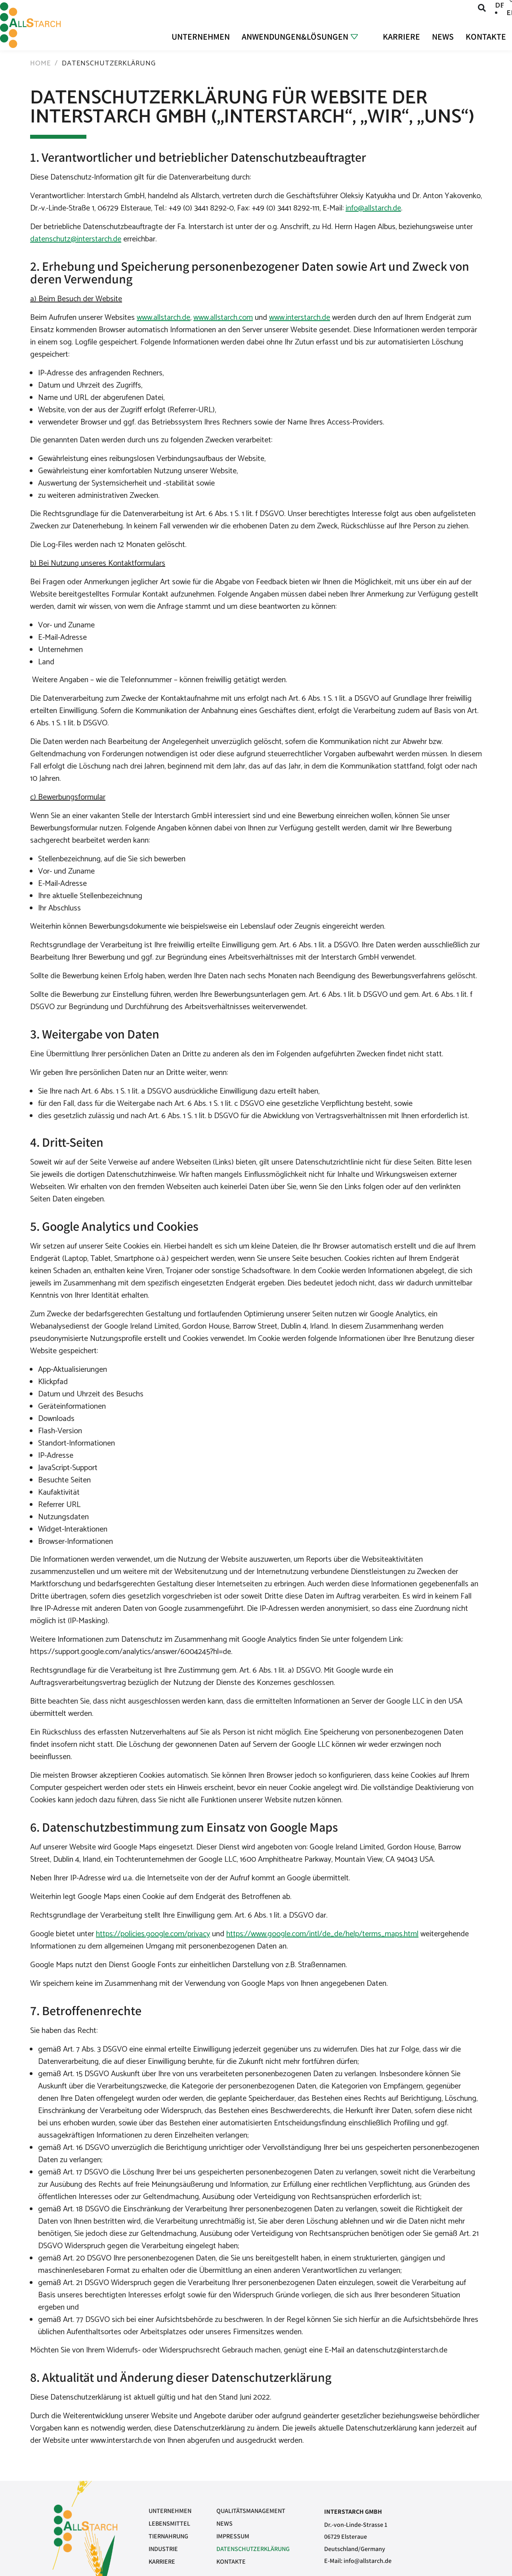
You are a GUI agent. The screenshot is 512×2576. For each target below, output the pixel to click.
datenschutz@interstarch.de (75, 239)
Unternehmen (200, 35)
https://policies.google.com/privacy (153, 1934)
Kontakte (486, 35)
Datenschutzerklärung (253, 2549)
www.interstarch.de (299, 317)
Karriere (401, 35)
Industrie (163, 2549)
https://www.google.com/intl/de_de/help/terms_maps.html (322, 1934)
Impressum (232, 2536)
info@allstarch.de (373, 208)
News (443, 35)
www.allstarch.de (163, 317)
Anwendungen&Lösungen (294, 35)
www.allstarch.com (223, 317)
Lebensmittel (169, 2523)
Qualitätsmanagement (250, 2511)
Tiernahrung (168, 2536)
